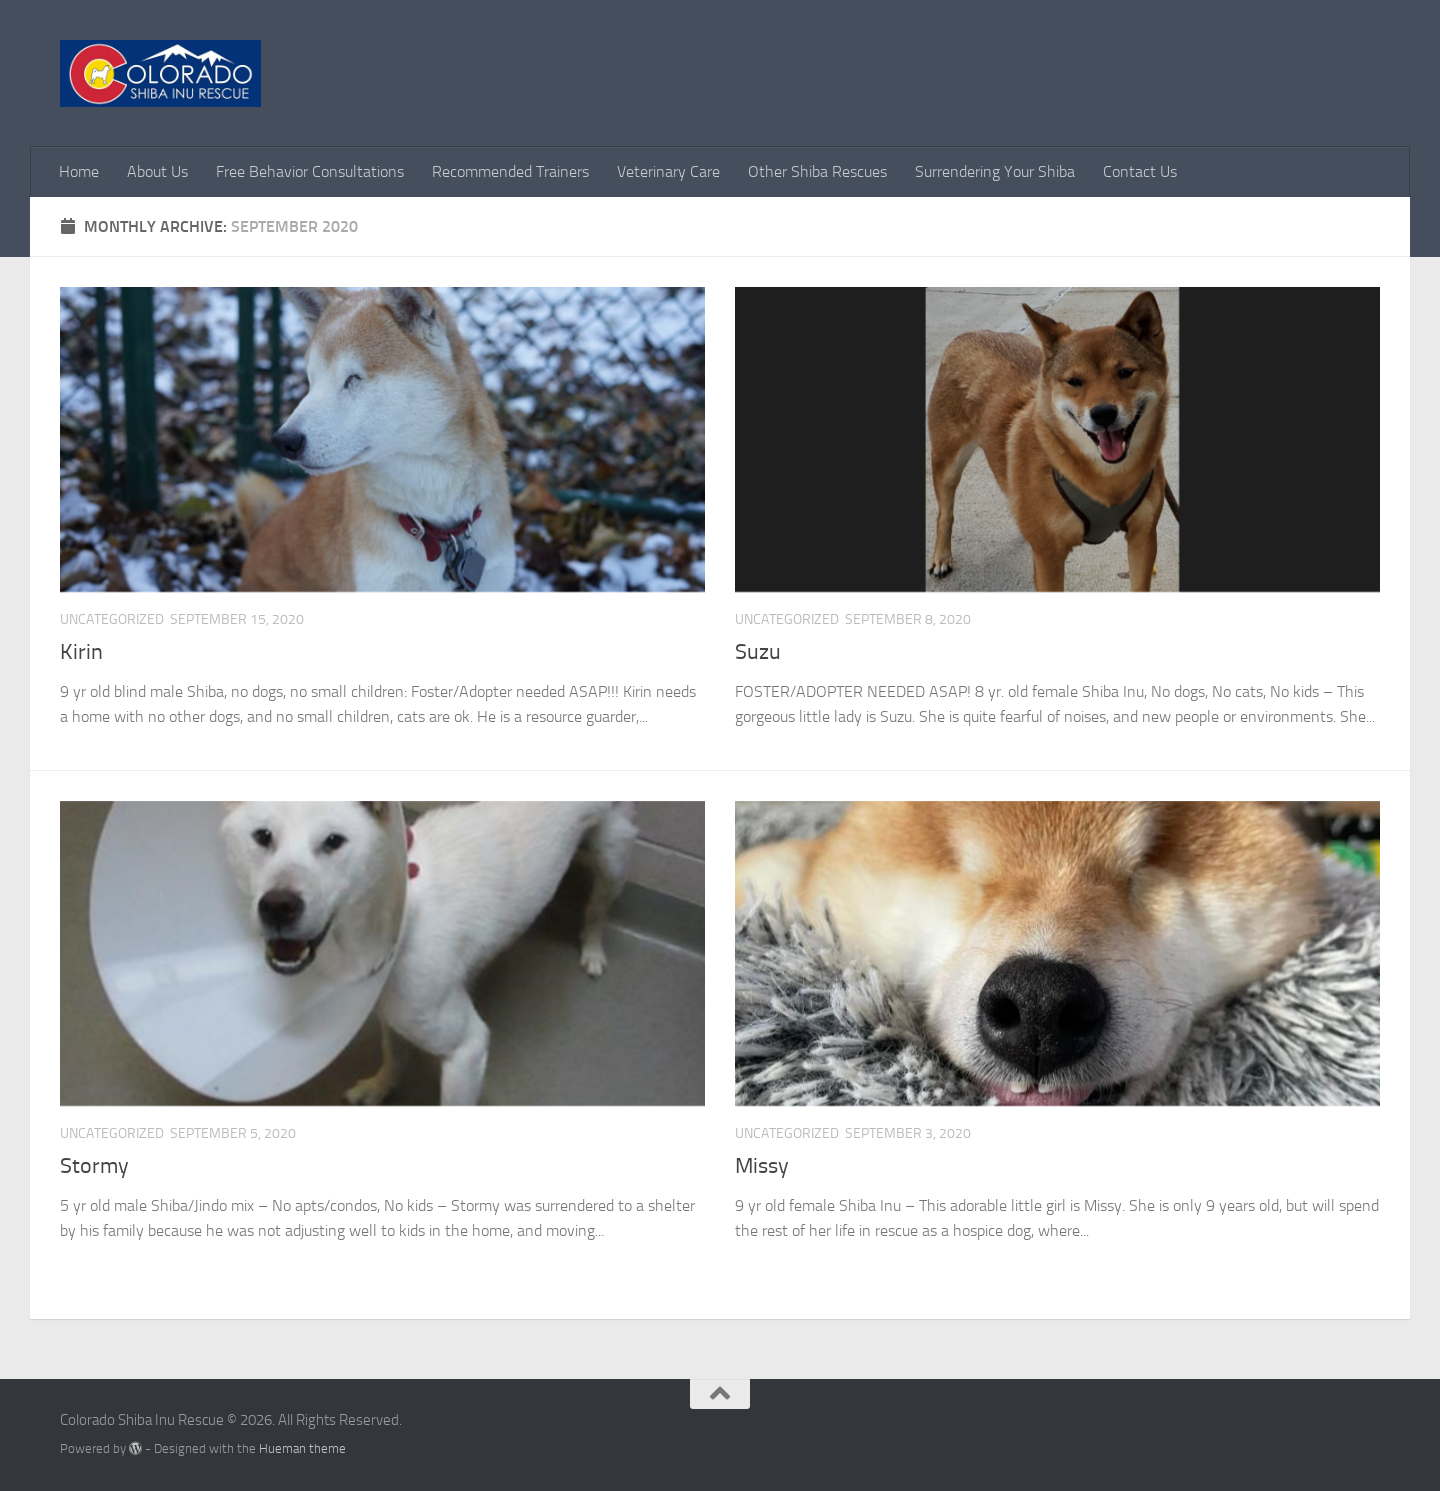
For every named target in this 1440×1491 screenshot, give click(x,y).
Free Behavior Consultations (310, 171)
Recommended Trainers (510, 171)
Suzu (758, 652)
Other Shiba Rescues (817, 171)
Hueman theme (302, 1448)
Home (79, 171)
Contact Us (1140, 171)
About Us (157, 171)
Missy (762, 1166)
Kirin (81, 652)
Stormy (94, 1166)
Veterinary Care (668, 171)
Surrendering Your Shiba (995, 171)
